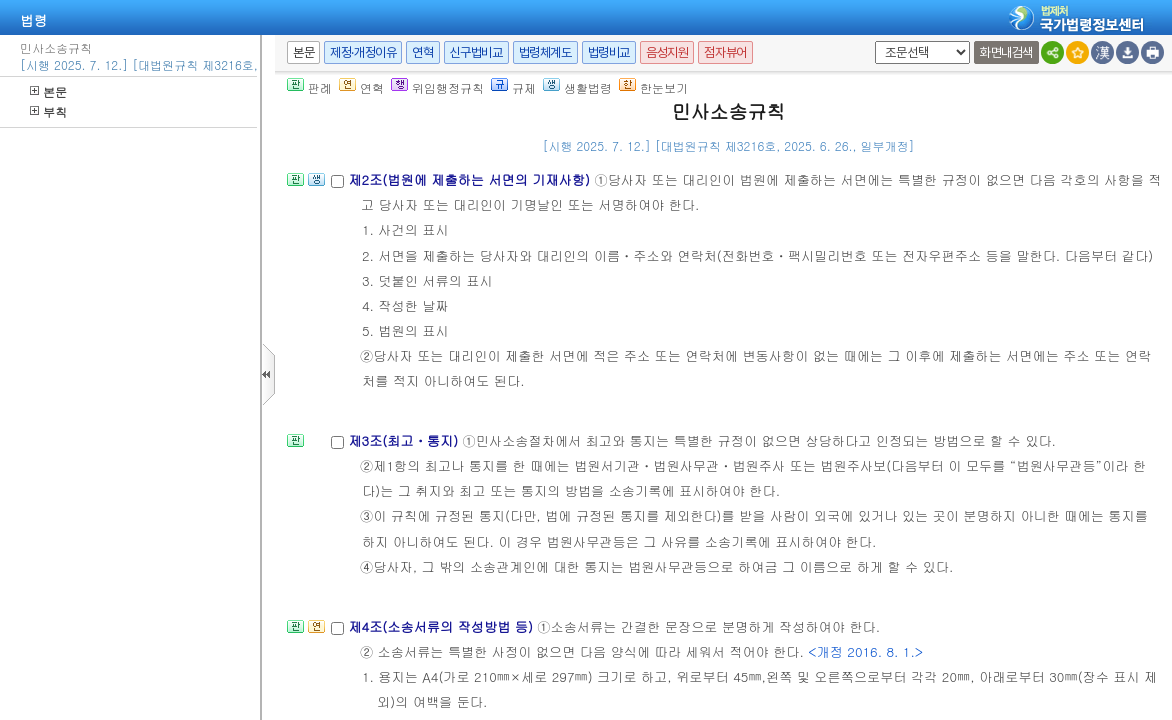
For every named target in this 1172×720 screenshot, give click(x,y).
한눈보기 (653, 87)
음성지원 (667, 52)
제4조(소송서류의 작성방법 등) (442, 626)
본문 (48, 91)
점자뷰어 (725, 52)
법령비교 (609, 52)
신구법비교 (476, 52)
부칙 (48, 111)
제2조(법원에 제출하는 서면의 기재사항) (471, 179)
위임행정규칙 (437, 87)
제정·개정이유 (363, 52)
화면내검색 (1006, 52)
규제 (513, 87)
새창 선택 (871, 41)
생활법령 (577, 87)
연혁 (422, 52)
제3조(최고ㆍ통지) (405, 440)
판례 (309, 87)
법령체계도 (545, 52)
